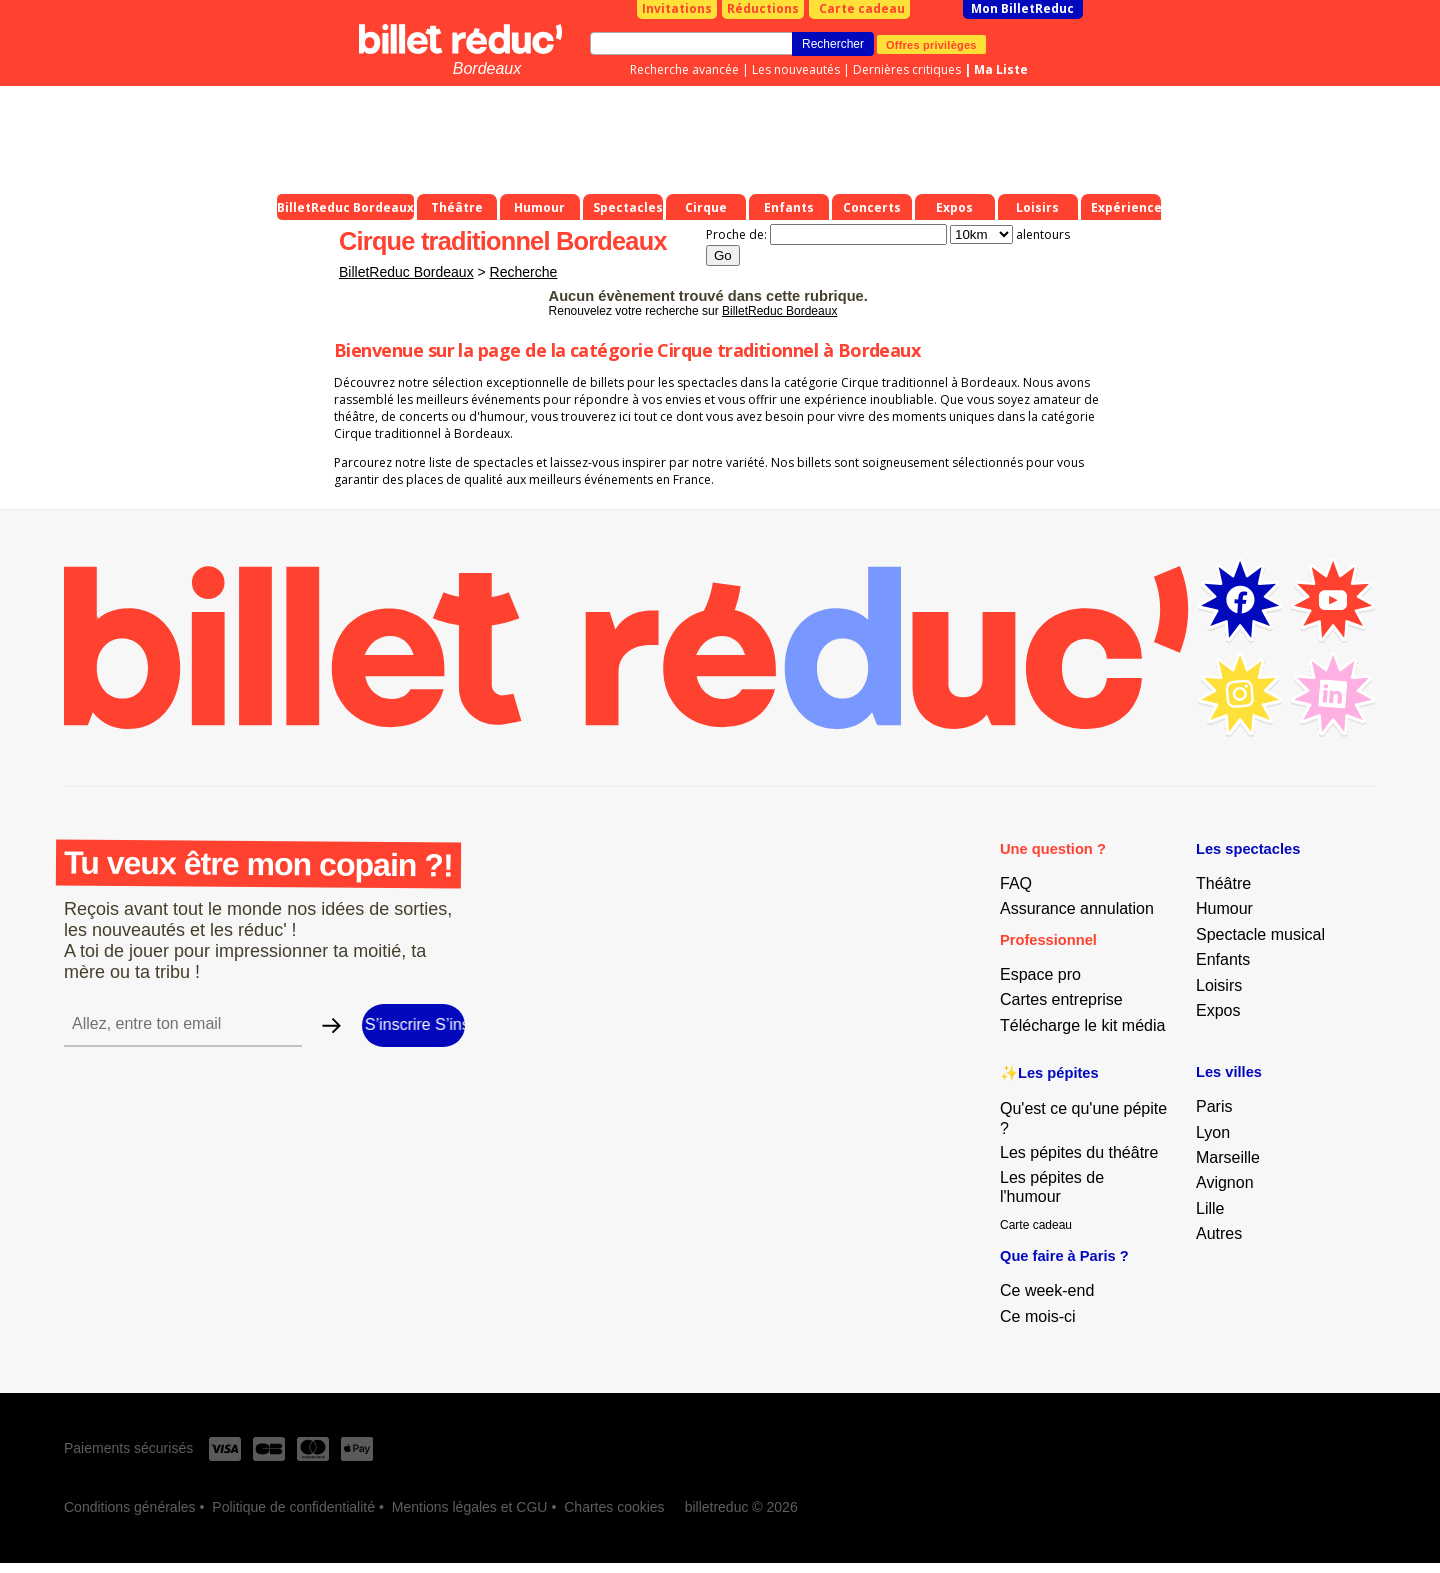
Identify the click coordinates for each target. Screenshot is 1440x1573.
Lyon (1213, 1132)
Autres (1219, 1233)
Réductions (763, 8)
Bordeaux (487, 68)
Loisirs (1219, 985)
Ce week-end (1047, 1290)
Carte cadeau (862, 8)
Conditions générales (130, 1507)
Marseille (1228, 1157)
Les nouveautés (796, 69)
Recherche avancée (684, 69)
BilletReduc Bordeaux (406, 272)
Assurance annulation (1077, 908)
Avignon (1225, 1182)
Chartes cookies (614, 1507)
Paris (1214, 1106)
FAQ (1016, 883)
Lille (1210, 1208)
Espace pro (1040, 974)
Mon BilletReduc (1022, 8)
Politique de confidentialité (293, 1507)
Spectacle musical (1260, 934)
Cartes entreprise (1061, 999)
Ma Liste (1001, 69)
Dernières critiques (907, 69)
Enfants (1223, 959)
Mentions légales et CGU (470, 1507)
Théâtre (1223, 883)
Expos (1218, 1010)
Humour (1224, 908)
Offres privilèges (931, 44)
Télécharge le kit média (1082, 1025)
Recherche (524, 272)
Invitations (677, 8)
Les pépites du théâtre (1079, 1152)
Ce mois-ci (1038, 1316)
